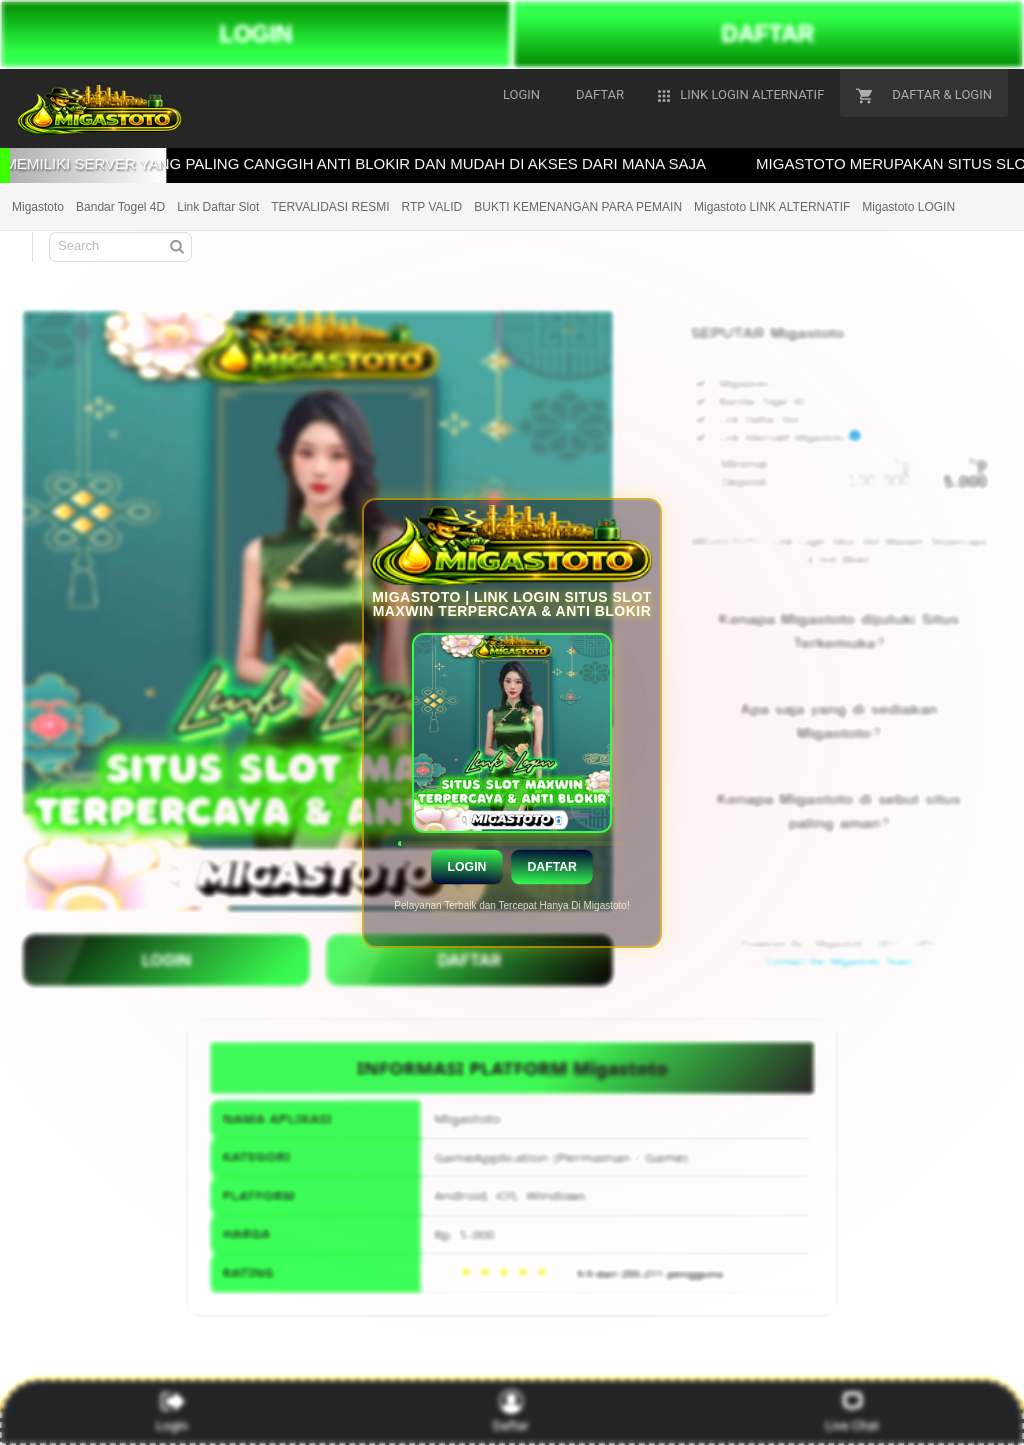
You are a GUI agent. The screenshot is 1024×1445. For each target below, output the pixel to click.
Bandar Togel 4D (120, 207)
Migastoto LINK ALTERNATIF (772, 207)
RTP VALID (432, 207)
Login (466, 866)
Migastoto (38, 207)
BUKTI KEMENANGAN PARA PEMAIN (578, 207)
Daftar (551, 866)
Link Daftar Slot (218, 207)
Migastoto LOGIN (908, 207)
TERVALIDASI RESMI (330, 207)
